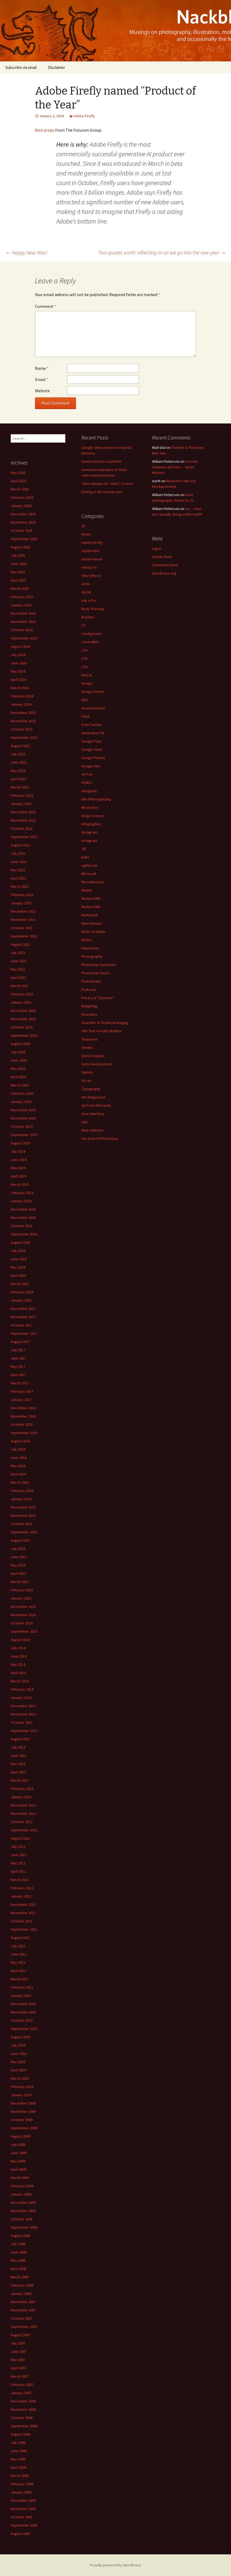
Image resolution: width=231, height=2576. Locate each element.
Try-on (86, 1080)
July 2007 (18, 2343)
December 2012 (23, 1805)
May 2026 (18, 472)
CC (83, 625)
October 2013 (22, 1722)
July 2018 (18, 1250)
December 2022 (23, 812)
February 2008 (22, 2285)
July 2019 (18, 1151)
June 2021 (19, 961)
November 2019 (23, 1118)
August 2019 (20, 1143)
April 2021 (18, 977)
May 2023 (18, 770)
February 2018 (22, 1292)
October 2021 (22, 927)
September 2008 (24, 2227)
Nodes (86, 939)
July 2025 (18, 555)
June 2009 (19, 2152)
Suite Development (96, 1064)
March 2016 (20, 1482)
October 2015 (22, 1523)
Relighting (89, 1006)
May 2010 (18, 2061)
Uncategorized (93, 1097)
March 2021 (20, 985)
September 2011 (24, 1929)
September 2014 (24, 1631)
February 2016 (22, 1490)
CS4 (84, 650)
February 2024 (22, 696)
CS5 (84, 658)
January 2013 (21, 1796)
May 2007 (18, 2359)
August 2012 (20, 1838)
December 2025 (23, 514)
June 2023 (19, 762)
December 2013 (23, 1705)
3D (83, 526)
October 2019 (22, 1126)
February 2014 (22, 1689)
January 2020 (21, 1101)
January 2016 (21, 1499)
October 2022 (22, 828)
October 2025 (22, 530)
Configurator (91, 633)
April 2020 (18, 1076)
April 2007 (18, 2368)
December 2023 (23, 712)
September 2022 (24, 836)
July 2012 (18, 1846)
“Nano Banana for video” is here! (107, 483)
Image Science (93, 815)
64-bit (85, 534)
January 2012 (21, 1896)
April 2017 (18, 1374)
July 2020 (18, 1052)
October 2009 (22, 2119)
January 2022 (21, 903)
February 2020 (22, 1093)
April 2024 (18, 679)
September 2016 (24, 1432)
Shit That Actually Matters (101, 1030)
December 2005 (23, 2500)
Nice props (44, 130)
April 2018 (18, 1275)
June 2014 (19, 1656)
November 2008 (23, 2210)
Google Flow (91, 741)
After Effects (91, 575)
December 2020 (23, 1010)
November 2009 (23, 2111)
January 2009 (21, 2194)
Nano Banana (91, 923)
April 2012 (18, 1871)
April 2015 (18, 1573)
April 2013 (18, 1772)
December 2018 (23, 1209)
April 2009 (18, 2169)
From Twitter (91, 724)
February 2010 (22, 2086)
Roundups (89, 1014)
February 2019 (22, 1192)
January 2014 (21, 1697)
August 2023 (20, 745)
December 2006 (23, 2401)
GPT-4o (87, 774)
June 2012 (19, 1854)
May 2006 (18, 2459)
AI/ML (85, 584)
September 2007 (24, 2326)
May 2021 (18, 969)
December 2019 (23, 1110)
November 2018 (23, 1217)
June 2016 (19, 1457)
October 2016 (22, 1424)
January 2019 (21, 1201)
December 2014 (23, 1606)
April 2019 (18, 1176)
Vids (84, 1122)
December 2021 (23, 911)
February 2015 (22, 1590)
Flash (85, 716)
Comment (45, 306)
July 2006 (18, 2442)
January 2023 (21, 803)
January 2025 (21, 605)
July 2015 (18, 1548)
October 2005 (22, 2517)
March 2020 (20, 1085)
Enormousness (93, 708)
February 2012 (22, 1888)
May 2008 (18, 2260)
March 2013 (20, 1780)
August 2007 (20, 2334)
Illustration (89, 807)
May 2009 (18, 2161)
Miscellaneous (92, 881)
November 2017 (23, 1316)
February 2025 (22, 596)
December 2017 (23, 1308)
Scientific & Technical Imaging (104, 1022)
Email (41, 379)
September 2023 (24, 737)
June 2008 (19, 2252)
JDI (83, 848)
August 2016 (20, 1441)
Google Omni (91, 749)
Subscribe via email (21, 67)
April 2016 (18, 1474)
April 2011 (18, 1970)
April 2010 (18, 2070)
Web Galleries (92, 1130)
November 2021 (23, 919)
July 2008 (18, 2243)
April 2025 (18, 580)
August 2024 (20, 646)
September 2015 (24, 1532)
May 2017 (18, 1366)
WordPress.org (164, 573)
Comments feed (165, 565)
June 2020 (19, 1060)
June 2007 (19, 2351)
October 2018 (22, 1225)
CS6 (84, 666)
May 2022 (18, 869)
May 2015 (18, 1565)
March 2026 (20, 489)
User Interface (92, 1113)
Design (86, 683)
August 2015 (20, 1540)
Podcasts (89, 989)
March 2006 (20, 2475)
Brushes (87, 617)
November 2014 (23, 1614)
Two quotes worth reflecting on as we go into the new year (162, 252)
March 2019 (20, 1184)
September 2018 (24, 1234)
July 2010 (18, 2045)
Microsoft (88, 873)
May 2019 (18, 1167)
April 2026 (18, 480)
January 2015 (21, 1598)
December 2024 (23, 613)
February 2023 (22, 795)
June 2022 (19, 861)
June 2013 (19, 1755)
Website (42, 390)
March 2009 (20, 2177)
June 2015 (19, 1556)
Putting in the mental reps (101, 491)
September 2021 (24, 936)
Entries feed (162, 556)
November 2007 (23, 2310)
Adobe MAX (90, 550)
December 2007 (23, 2301)
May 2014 (18, 1664)
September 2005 (24, 2525)
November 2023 (23, 720)
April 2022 (18, 878)
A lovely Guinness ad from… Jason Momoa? (175, 467)
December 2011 (23, 1904)
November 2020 (23, 1018)
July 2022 (18, 853)
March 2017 (20, 1383)
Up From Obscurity (96, 1105)
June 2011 (19, 1954)
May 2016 (18, 1465)
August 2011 (20, 1937)
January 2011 (21, 1995)
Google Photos (93, 757)
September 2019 (24, 1134)
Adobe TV (89, 567)
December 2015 (23, 1507)
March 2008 (20, 2277)
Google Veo (90, 766)
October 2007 (22, 2318)
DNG (84, 699)
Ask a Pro (88, 600)
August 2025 (20, 547)
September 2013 (24, 1730)
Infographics (91, 824)
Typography (91, 1088)
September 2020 (24, 1035)
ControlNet (90, 641)
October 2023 (22, 729)
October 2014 (22, 1623)
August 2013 (20, 1739)
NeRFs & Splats (93, 931)
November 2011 (23, 1912)
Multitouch (89, 915)
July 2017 (18, 1350)
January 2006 (21, 2492)
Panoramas (90, 948)
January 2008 (21, 2293)
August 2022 (20, 845)
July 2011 (18, 1945)
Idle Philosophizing (96, 799)
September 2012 (24, 1830)
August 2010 (20, 2037)
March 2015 (20, 1581)
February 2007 (22, 2384)
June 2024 (19, 663)
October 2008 (22, 2219)
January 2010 (21, 2094)
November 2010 (23, 2012)
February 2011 (22, 1987)
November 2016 (23, 1416)
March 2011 (20, 1979)
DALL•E (86, 675)
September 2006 (24, 2426)
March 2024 (20, 687)
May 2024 (18, 671)
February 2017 (22, 1391)
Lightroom (89, 865)
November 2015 (23, 1515)
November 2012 (23, 1813)
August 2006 (20, 2434)
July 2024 (18, 654)
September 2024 (24, 638)
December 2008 (23, 2202)
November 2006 (23, 2409)
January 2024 (21, 704)
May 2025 (18, 572)
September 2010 (24, 2028)
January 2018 (21, 1300)
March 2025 (20, 588)
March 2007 (20, 2376)
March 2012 (20, 1879)
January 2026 (21, 505)
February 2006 (22, 2483)
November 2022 (23, 820)
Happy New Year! (26, 252)
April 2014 (18, 1672)
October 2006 (22, 2417)
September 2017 (24, 1333)
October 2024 (22, 629)
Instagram (89, 832)
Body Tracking (92, 608)
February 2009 (22, 2186)
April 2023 (18, 778)
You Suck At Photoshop (99, 1138)
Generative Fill (92, 733)
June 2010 (19, 2053)
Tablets (87, 1072)
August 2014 (20, 1639)
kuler (85, 857)
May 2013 (18, 1763)
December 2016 (23, 1407)
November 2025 (23, 522)
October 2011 (22, 1921)
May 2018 (18, 1267)
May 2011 (18, 1962)
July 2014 (18, 1648)
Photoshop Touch (95, 973)
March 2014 (20, 1681)
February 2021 (22, 994)
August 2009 (20, 2136)
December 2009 (23, 2103)
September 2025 (24, 538)
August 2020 (20, 1043)
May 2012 (18, 1863)
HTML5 (86, 782)
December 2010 (23, 2003)
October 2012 (22, 1821)
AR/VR (86, 592)
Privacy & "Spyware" (97, 997)
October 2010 (22, 2020)
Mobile (86, 890)
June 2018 (19, 1258)
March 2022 (20, 886)
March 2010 (20, 2078)
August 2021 (20, 944)
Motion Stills (91, 898)
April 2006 (18, 2467)
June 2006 (19, 2450)
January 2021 (21, 1002)
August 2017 (20, 1341)
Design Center (92, 691)
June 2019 (19, 1159)
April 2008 (18, 2268)
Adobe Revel (91, 559)
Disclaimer (56, 67)
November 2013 (23, 1714)
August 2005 (20, 2533)
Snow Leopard (92, 1055)
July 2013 (18, 1747)
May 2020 (18, 1068)
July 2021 (18, 952)
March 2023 (20, 787)
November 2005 (23, 2508)
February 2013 (22, 1788)
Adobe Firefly (84, 115)
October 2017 (22, 1325)
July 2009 (18, 2144)
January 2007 (21, 2392)
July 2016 (18, 1449)
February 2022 (22, 894)
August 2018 (20, 1242)
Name (42, 368)
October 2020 (22, 1027)
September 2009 (24, 2128)
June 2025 (19, 563)
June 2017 (19, 1358)
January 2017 (21, 1399)
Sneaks (87, 1047)
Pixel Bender (91, 981)
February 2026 (22, 497)
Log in (156, 548)
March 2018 (20, 1283)
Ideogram (89, 790)
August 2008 (20, 2235)
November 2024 (23, 621)
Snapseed (89, 1039)
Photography (91, 956)
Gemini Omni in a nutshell (101, 461)
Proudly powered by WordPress (115, 2565)
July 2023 (18, 754)
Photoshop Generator (98, 964)
